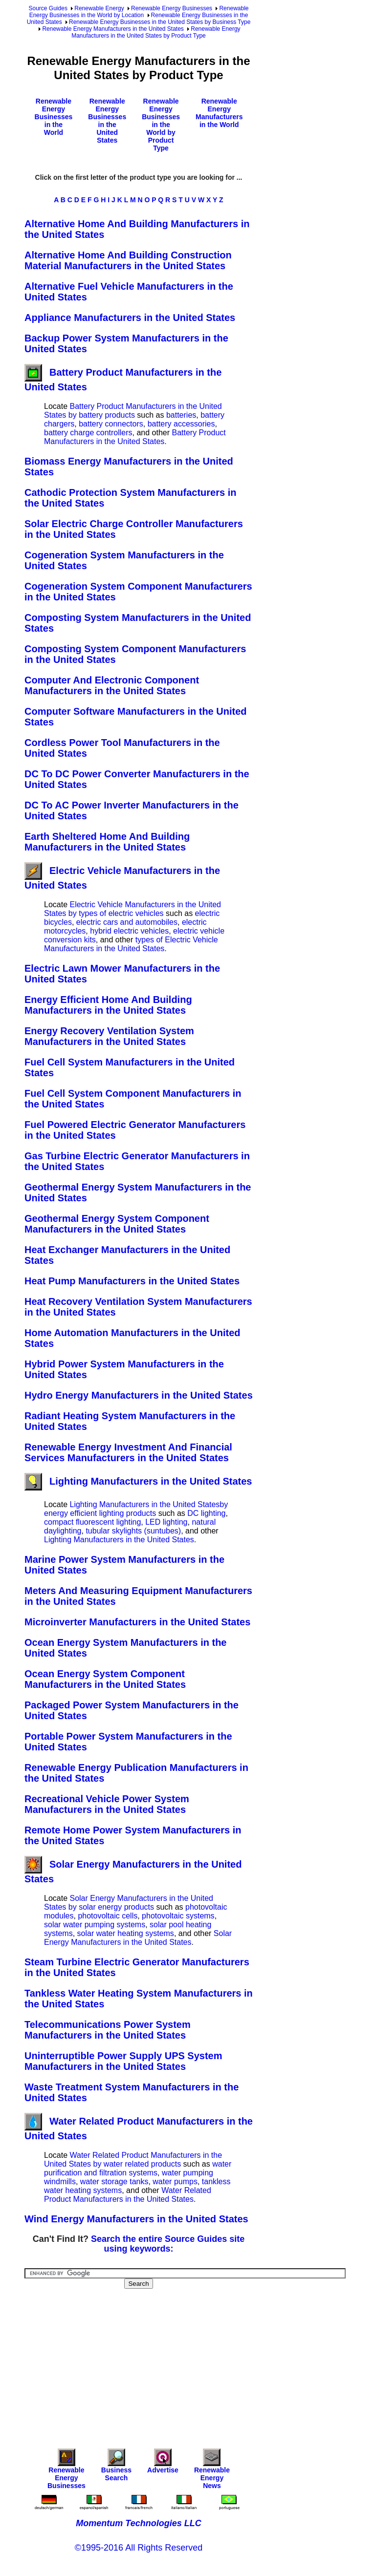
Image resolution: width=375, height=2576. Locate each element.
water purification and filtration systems (137, 2168)
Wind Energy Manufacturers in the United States (136, 2219)
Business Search (116, 2467)
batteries (181, 415)
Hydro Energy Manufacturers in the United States (138, 1395)
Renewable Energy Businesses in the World (54, 116)
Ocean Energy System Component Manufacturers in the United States (105, 1679)
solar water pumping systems (94, 1924)
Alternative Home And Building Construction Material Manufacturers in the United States (128, 260)
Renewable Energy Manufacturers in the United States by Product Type (155, 32)
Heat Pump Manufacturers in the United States (132, 1281)
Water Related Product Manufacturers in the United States (127, 2194)
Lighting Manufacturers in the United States (138, 1481)
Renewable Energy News (212, 2471)
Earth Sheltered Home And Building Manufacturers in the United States (107, 841)
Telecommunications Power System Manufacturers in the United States (107, 2030)
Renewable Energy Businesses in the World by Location (139, 12)
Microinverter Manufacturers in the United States (137, 1622)
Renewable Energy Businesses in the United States (107, 120)
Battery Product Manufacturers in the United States (135, 437)
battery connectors (111, 424)
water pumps (175, 2181)
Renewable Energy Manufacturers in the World (219, 112)
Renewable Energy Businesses (171, 8)
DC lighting (206, 1513)
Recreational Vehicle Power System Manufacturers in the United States (106, 1804)
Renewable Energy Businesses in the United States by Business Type (159, 22)
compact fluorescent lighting (92, 1522)
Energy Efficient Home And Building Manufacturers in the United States (108, 1005)
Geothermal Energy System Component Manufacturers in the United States (116, 1224)
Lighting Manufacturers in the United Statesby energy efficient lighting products (136, 1508)
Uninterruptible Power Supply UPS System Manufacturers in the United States (123, 2061)
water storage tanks (114, 2181)
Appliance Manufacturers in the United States (129, 317)
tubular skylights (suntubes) (133, 1531)
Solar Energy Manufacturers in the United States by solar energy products (128, 1902)
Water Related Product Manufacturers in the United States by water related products (133, 2159)
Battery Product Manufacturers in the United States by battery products (133, 410)
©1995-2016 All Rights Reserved (138, 2548)
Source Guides (48, 8)
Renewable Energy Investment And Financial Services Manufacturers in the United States (128, 1452)
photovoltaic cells (107, 1916)
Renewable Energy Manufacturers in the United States (113, 28)
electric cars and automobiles (126, 922)
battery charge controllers (88, 432)
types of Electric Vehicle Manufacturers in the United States (131, 944)
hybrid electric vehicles (129, 931)
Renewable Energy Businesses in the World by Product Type (161, 124)
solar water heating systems (125, 1933)
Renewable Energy (99, 8)
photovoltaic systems (178, 1916)
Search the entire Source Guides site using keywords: (167, 2244)
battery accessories (181, 424)
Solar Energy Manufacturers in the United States (138, 1937)
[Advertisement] (199, 2362)
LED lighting (166, 1522)
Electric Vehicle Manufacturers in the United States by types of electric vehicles (132, 908)
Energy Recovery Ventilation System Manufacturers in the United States (109, 1036)
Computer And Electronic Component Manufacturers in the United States (111, 685)
